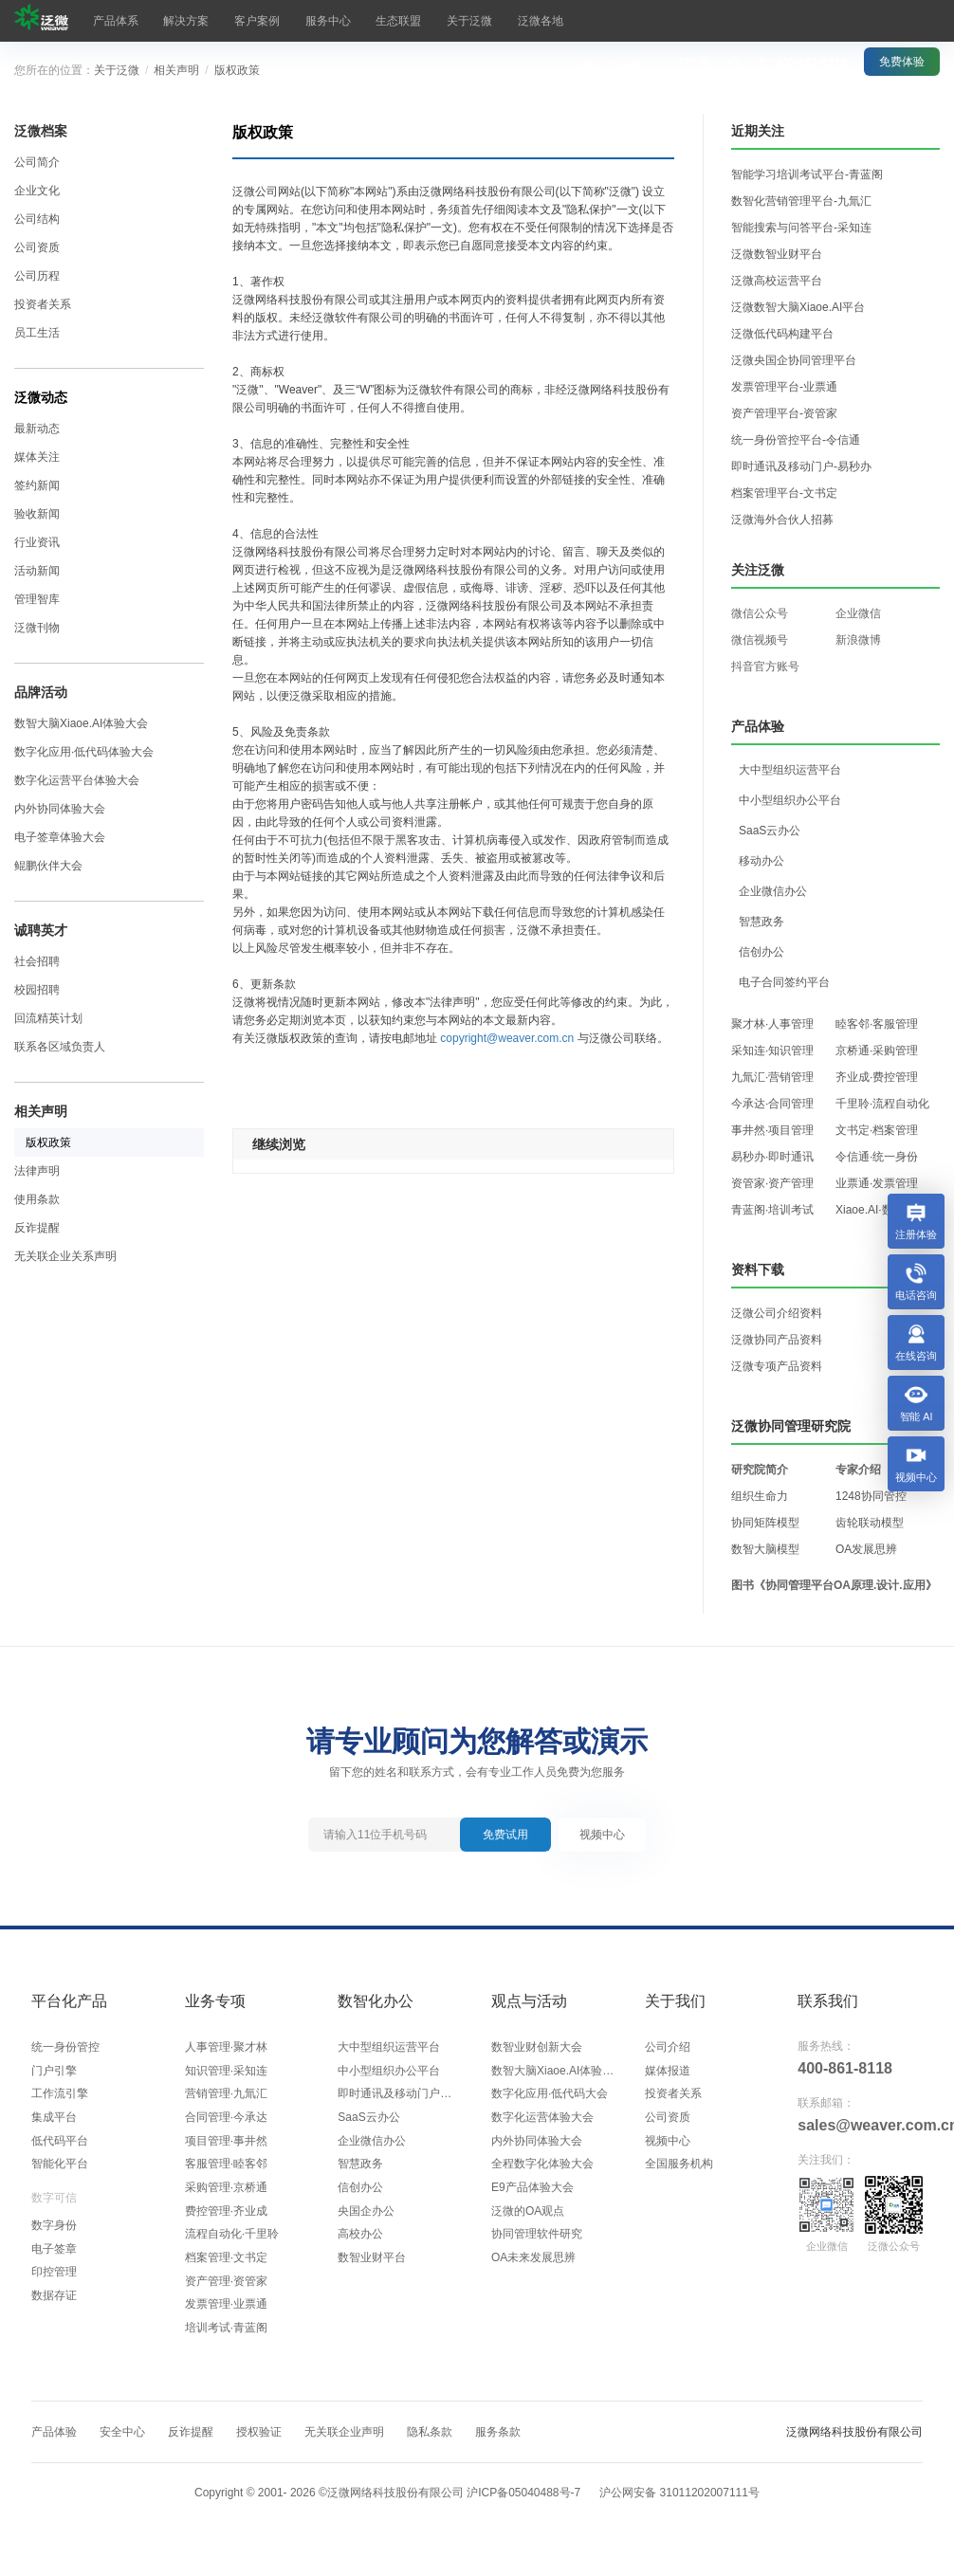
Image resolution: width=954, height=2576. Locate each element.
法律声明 (37, 1171)
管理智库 (37, 599)
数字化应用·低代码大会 (549, 2097)
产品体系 (110, 20)
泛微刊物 (37, 627)
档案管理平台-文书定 (784, 493)
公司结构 (37, 219)
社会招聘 (37, 961)
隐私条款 (429, 2448)
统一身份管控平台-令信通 (795, 440)
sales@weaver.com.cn (860, 2125)
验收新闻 (37, 514)
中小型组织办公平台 (389, 2072)
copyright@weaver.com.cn (507, 1038)
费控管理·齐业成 (226, 2220)
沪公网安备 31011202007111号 (679, 2508)
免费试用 (505, 1834)
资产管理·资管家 (226, 2294)
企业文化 (37, 190)
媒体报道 (667, 2072)
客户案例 (231, 20)
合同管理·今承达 (226, 2121)
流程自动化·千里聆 (232, 2245)
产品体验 (54, 2448)
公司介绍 (667, 2048)
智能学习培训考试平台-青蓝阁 (807, 174)
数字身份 (54, 2233)
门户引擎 (54, 2072)
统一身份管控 (65, 2048)
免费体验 (902, 20)
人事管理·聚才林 (226, 2048)
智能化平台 (59, 2171)
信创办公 (360, 2195)
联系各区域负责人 (59, 1046)
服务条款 (498, 2448)
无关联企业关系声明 (65, 1256)
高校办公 (360, 2245)
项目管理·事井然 (226, 2146)
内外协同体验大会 (59, 808)
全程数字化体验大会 (542, 2171)
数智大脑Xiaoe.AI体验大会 (81, 723)
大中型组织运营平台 (389, 2048)
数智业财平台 (372, 2269)
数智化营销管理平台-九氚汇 (801, 201)
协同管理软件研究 (536, 2245)
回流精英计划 (48, 1018)
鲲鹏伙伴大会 (48, 865)
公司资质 (37, 247)
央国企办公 (366, 2220)
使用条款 (37, 1199)
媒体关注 (37, 457)
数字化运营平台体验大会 (76, 780)
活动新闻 (37, 570)
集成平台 (54, 2121)
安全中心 (122, 2448)
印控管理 (54, 2283)
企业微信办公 (372, 2146)
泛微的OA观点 (527, 2220)
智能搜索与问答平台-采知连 (801, 227)
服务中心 (292, 20)
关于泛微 (413, 20)
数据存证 (54, 2307)
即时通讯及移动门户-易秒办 (801, 466)
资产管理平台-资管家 (784, 413)
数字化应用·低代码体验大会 (84, 751)
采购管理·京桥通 (226, 2195)
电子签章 (54, 2258)
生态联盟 (353, 20)
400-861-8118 (845, 2068)
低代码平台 (59, 2146)
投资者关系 (42, 304)
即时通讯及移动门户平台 (400, 2097)
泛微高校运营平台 (776, 280)
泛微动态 (40, 397)
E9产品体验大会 (532, 2195)
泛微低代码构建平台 (782, 333)
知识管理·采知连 (226, 2072)
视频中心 (602, 1834)
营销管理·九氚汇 (226, 2097)
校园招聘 (37, 989)
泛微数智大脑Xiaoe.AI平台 (798, 307)
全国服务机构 (679, 2171)
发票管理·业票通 (226, 2319)
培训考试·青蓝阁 (226, 2343)
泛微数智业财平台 (776, 254)
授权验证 (259, 2448)
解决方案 (170, 20)
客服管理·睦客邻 (226, 2171)
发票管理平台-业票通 (784, 386)
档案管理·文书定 (226, 2269)
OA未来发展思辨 (533, 2269)
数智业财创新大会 (536, 2048)
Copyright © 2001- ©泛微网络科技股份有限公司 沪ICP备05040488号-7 (387, 2508)
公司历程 (37, 276)
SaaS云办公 (368, 2121)
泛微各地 (474, 20)
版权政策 (237, 70)
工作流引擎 (59, 2097)
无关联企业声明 (344, 2448)
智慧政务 (360, 2171)
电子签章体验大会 (59, 837)
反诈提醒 (37, 1227)
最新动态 (37, 428)
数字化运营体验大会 (542, 2121)
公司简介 (37, 162)
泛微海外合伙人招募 (782, 519)
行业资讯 (37, 542)
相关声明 (176, 70)
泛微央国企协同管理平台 (793, 360)
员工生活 (37, 332)
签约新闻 (37, 485)
